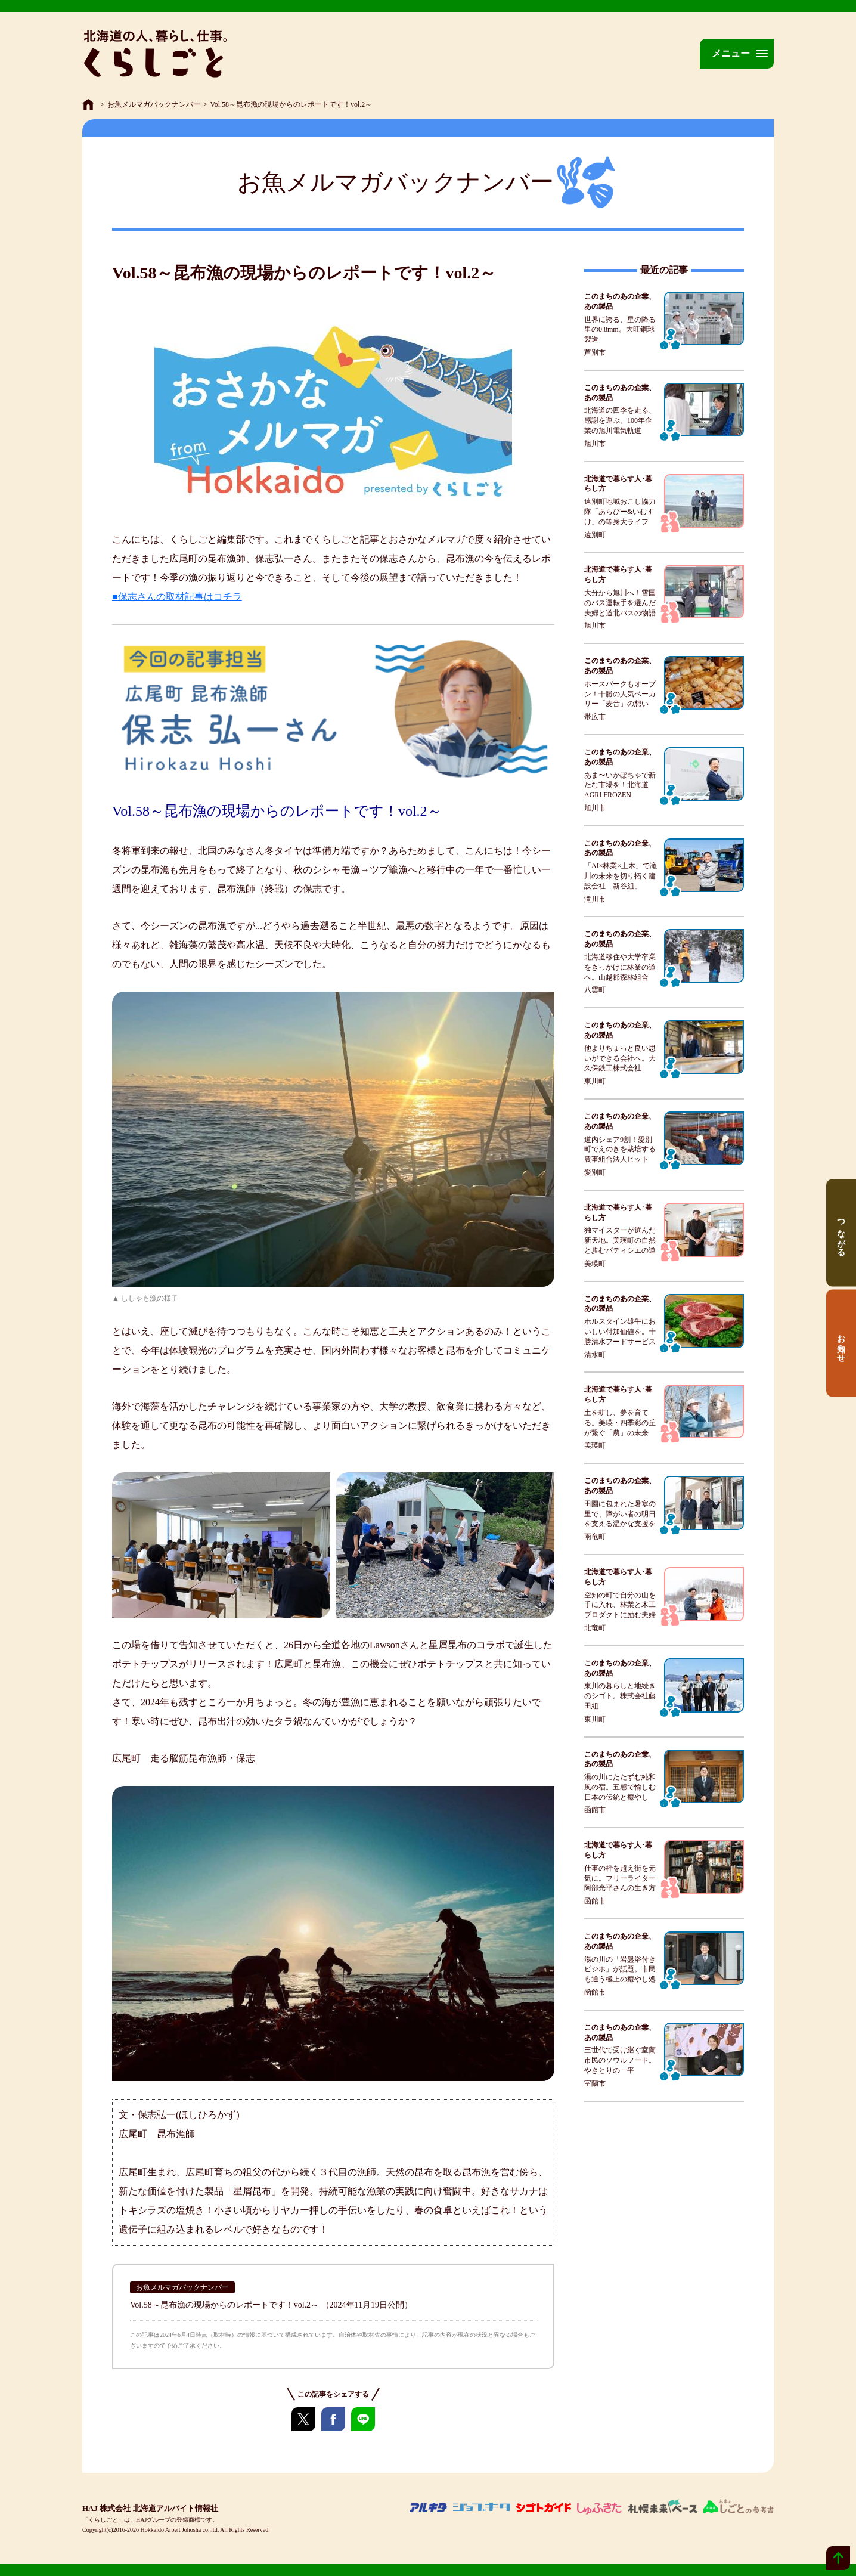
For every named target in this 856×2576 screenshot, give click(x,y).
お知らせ (841, 1343)
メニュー (731, 53)
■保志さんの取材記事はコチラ (177, 597)
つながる (841, 1233)
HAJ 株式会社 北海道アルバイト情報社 (150, 2508)
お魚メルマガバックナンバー (153, 104)
